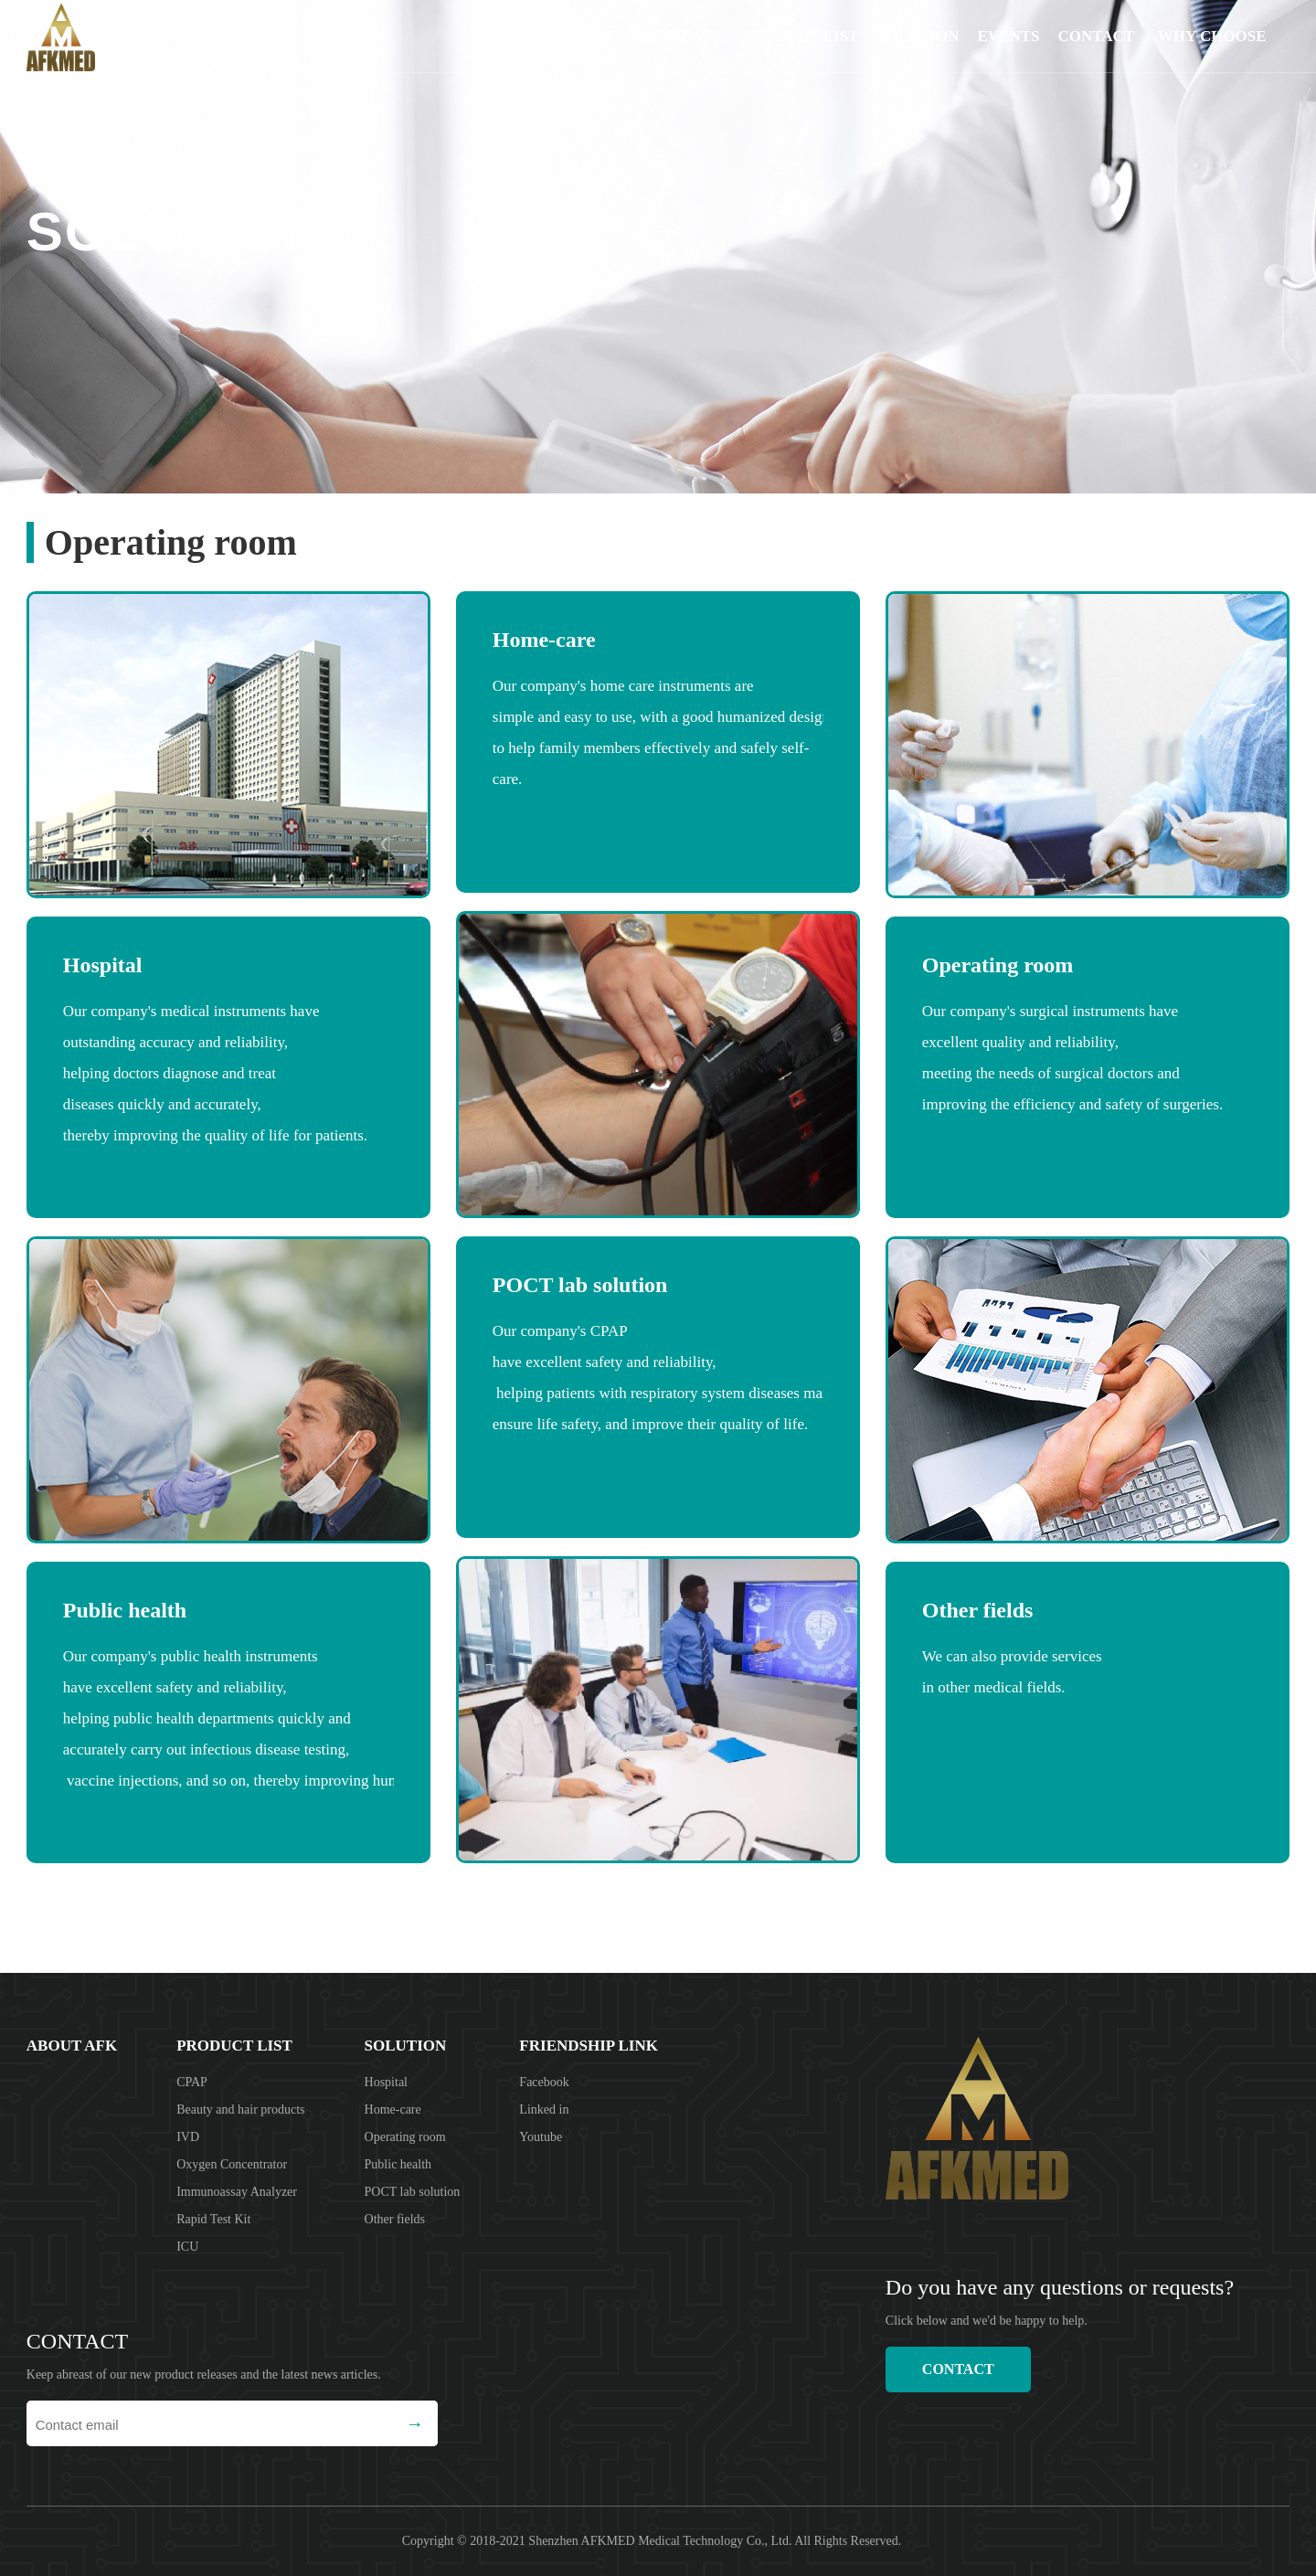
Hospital (386, 2082)
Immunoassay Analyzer (236, 2192)
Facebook (543, 2082)
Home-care (393, 2109)
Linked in (543, 2109)
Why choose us (1212, 50)
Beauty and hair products (240, 2109)
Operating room (195, 155)
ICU (187, 2246)
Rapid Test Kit (213, 2219)
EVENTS (1008, 36)
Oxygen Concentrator (231, 2164)
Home (591, 36)
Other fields (395, 2219)
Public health (398, 2164)
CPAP (191, 2082)
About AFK (679, 36)
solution (918, 36)
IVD (187, 2137)
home (63, 155)
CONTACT (1095, 36)
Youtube (540, 2137)
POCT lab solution (413, 2192)
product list (801, 36)
